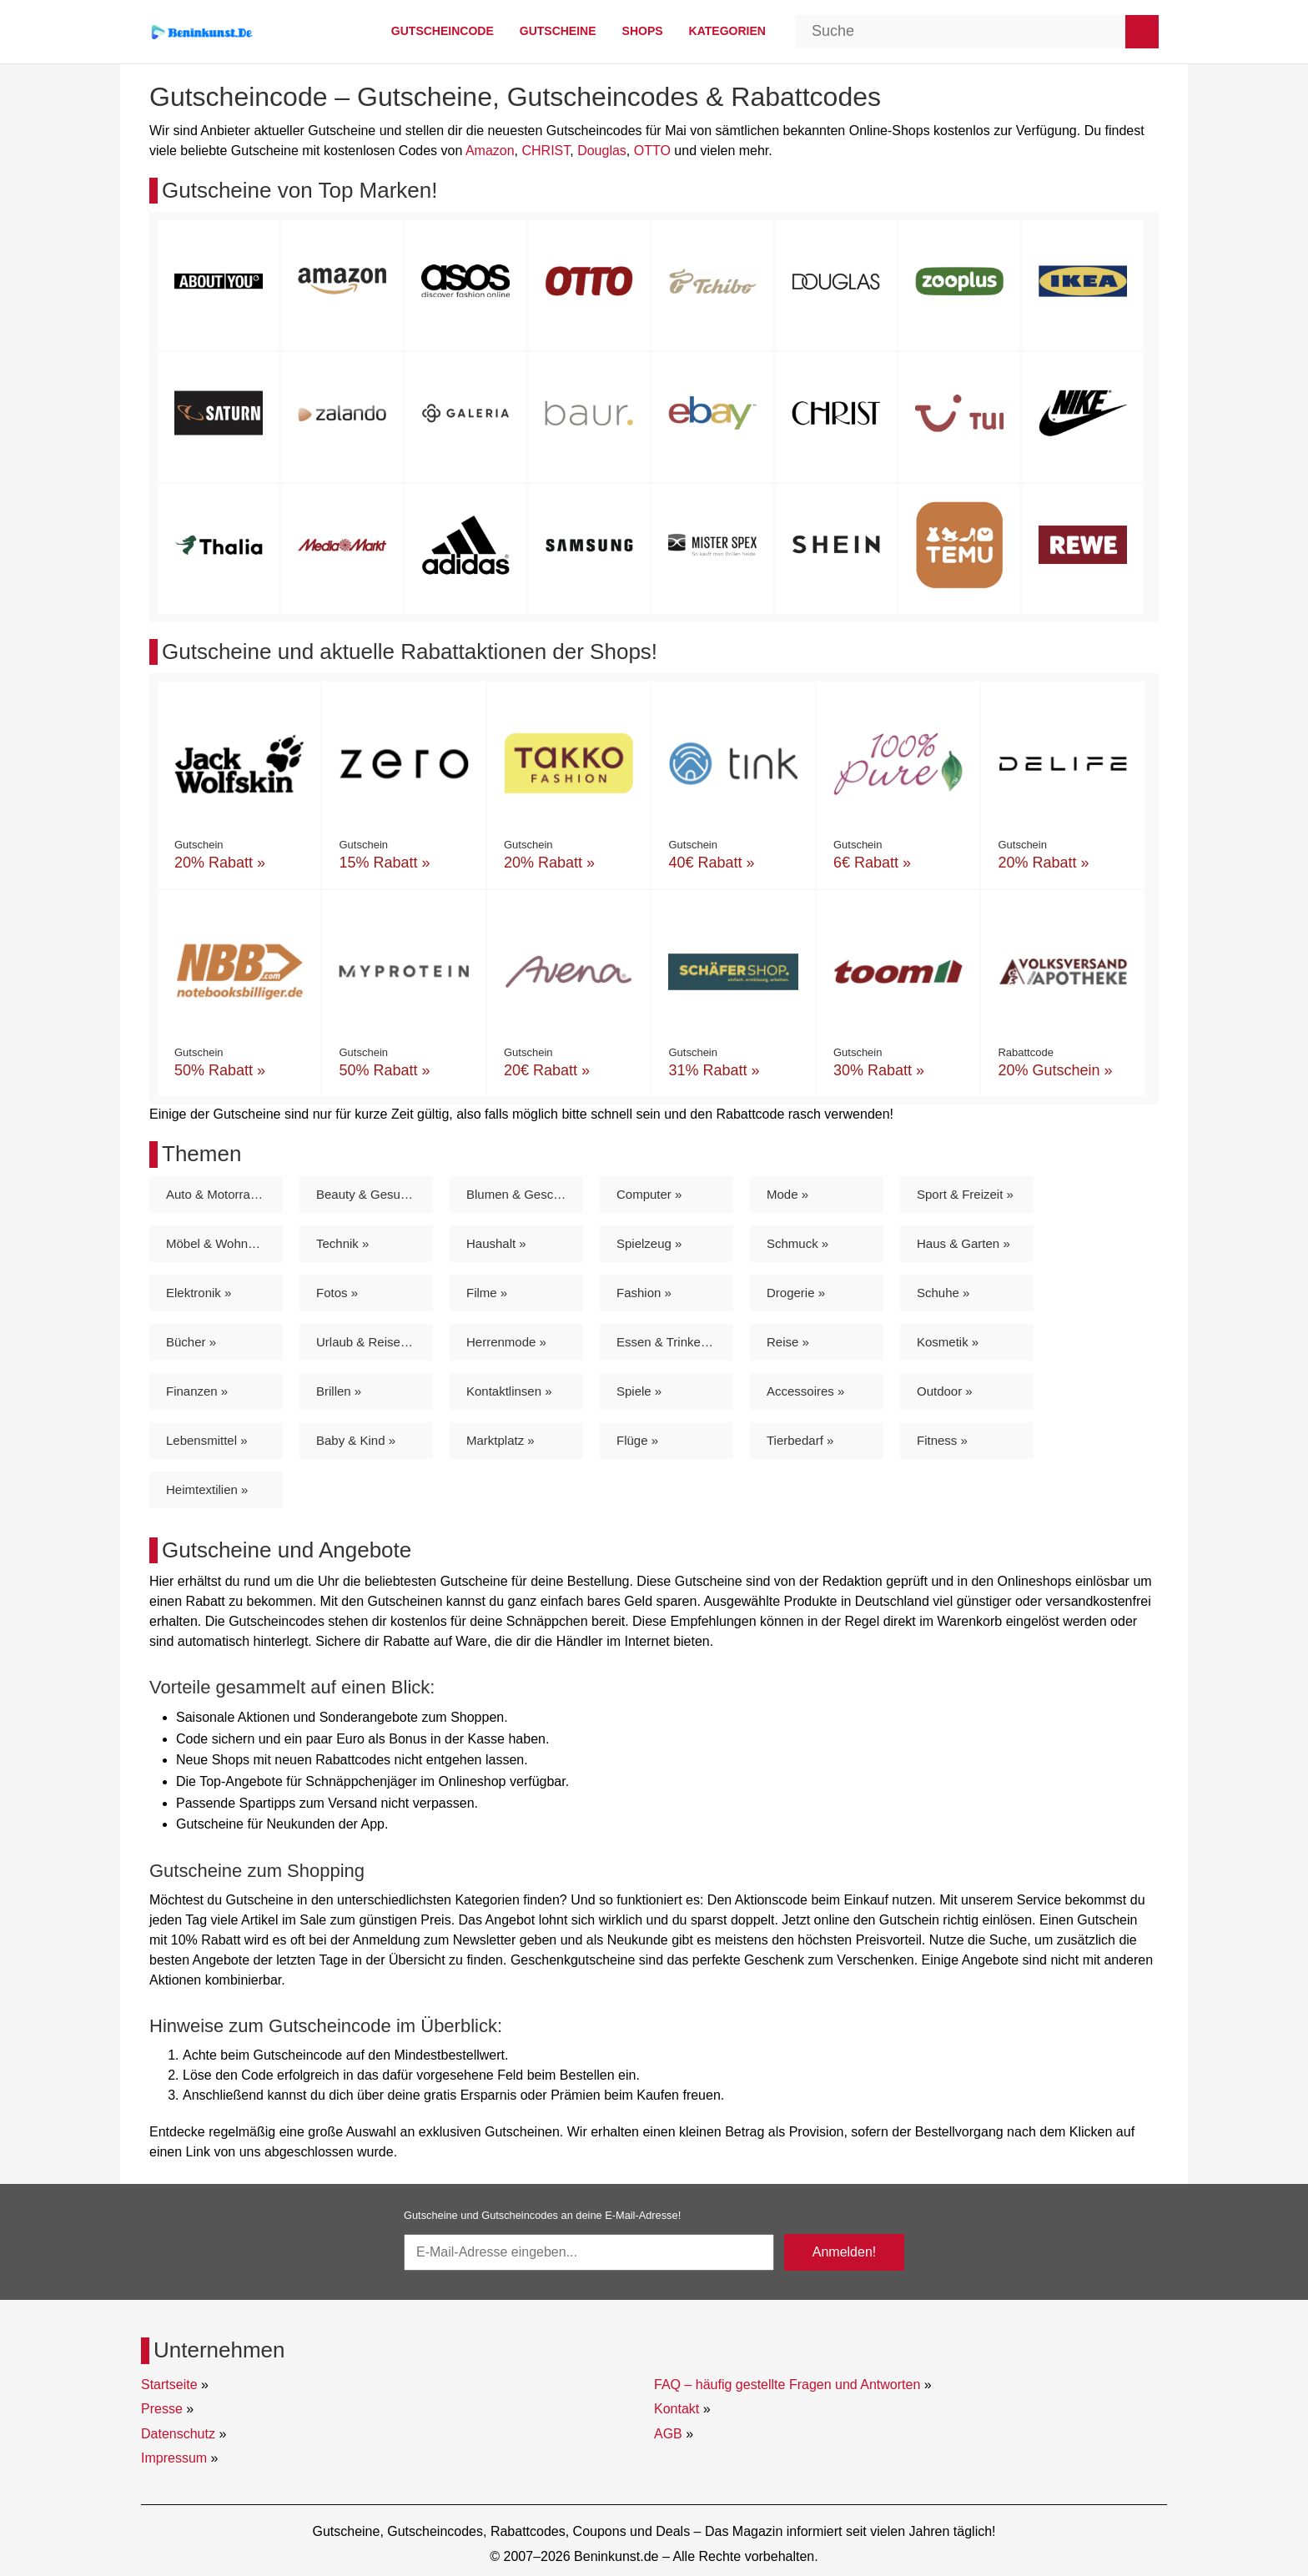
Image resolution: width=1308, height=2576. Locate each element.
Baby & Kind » (355, 1440)
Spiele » (639, 1391)
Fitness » (942, 1440)
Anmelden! (844, 2252)
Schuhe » (943, 1292)
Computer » (649, 1194)
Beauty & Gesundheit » (374, 1194)
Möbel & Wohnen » (219, 1243)
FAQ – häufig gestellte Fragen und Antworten (787, 2384)
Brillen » (338, 1391)
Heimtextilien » (207, 1489)
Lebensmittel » (207, 1440)
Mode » (787, 1194)
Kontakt (676, 2409)
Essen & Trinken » (667, 1342)
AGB (668, 2434)
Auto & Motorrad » (217, 1194)
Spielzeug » (649, 1243)
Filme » (486, 1292)
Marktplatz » (500, 1440)
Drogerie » (796, 1292)
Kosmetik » (947, 1342)
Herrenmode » (506, 1342)
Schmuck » (797, 1243)
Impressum (174, 2458)
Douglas (601, 150)
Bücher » (191, 1342)
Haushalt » (496, 1243)
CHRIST (545, 150)
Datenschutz (178, 2434)
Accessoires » (805, 1391)
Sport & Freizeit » (965, 1194)
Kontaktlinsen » (509, 1391)
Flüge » (637, 1440)
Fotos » (337, 1292)
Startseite (169, 2384)
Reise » (788, 1342)
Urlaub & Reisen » (367, 1342)
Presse (162, 2409)
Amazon (490, 150)
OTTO (652, 150)
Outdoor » (945, 1391)
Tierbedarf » (800, 1440)
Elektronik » (198, 1292)
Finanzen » (197, 1391)
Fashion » (644, 1292)
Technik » (342, 1243)
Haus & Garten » (963, 1243)
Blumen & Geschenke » (524, 1194)
